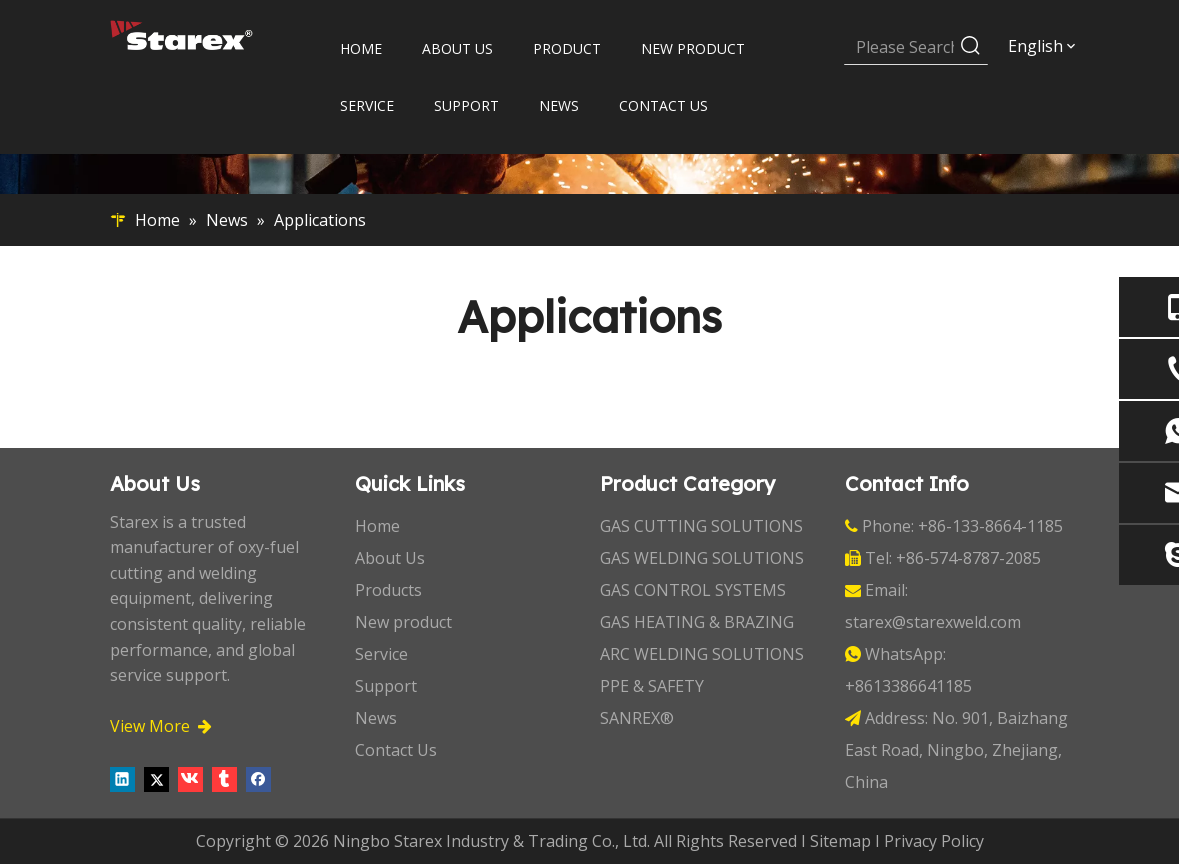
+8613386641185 (908, 686)
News (376, 718)
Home (377, 526)
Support (386, 686)
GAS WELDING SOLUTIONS (702, 558)
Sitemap (840, 841)
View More (161, 726)
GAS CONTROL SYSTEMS (693, 590)
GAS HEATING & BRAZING (697, 622)
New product (403, 622)
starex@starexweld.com (933, 622)
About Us (390, 558)
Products (388, 590)
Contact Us (396, 750)
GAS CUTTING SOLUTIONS (701, 526)
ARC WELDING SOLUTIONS (702, 654)
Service (381, 654)
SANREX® (637, 718)
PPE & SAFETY (652, 686)
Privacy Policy (934, 841)
